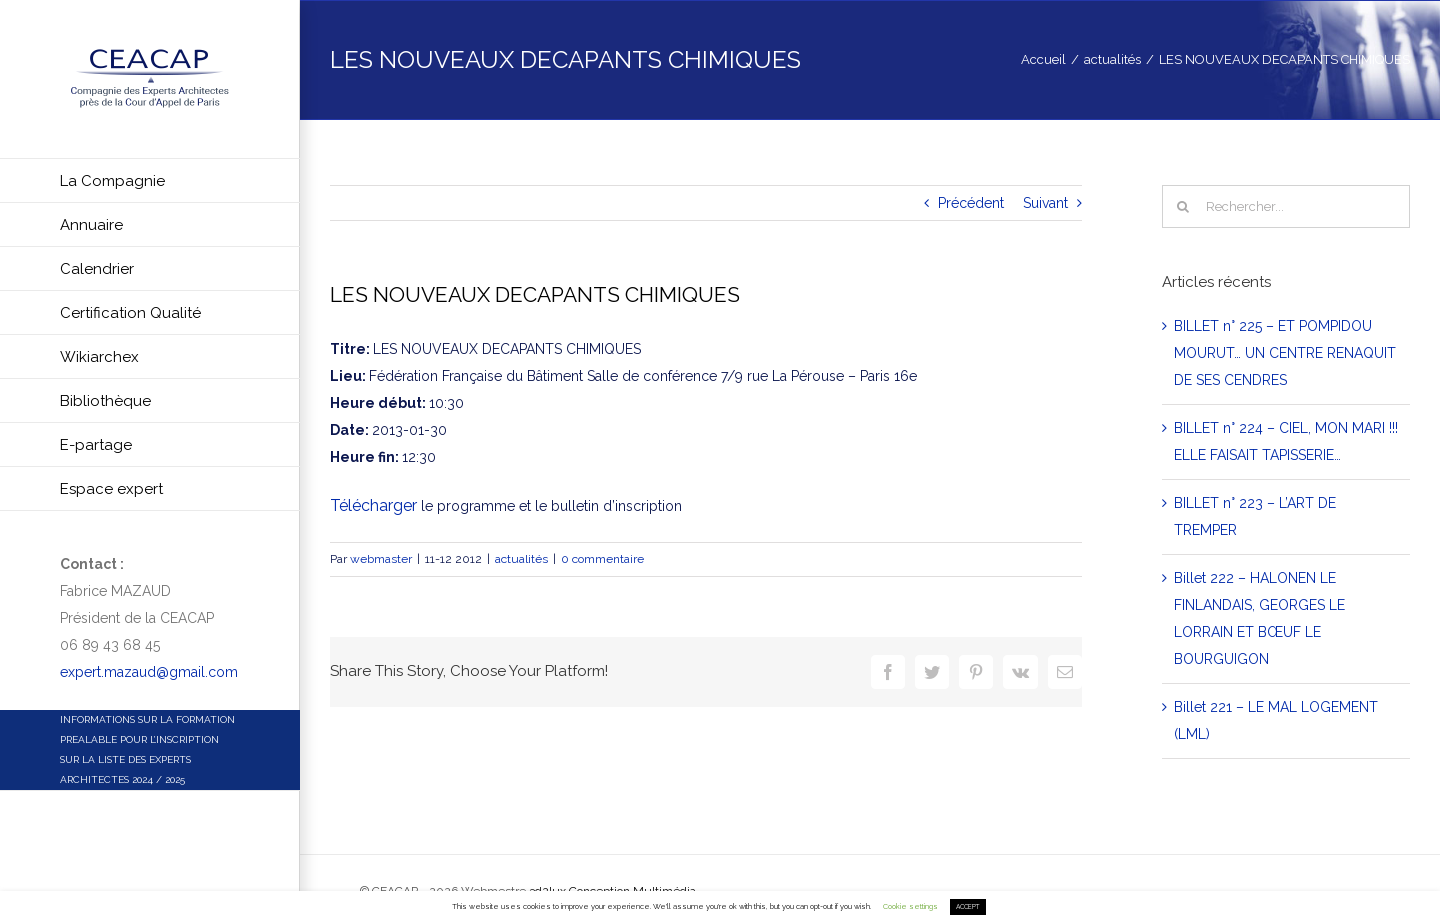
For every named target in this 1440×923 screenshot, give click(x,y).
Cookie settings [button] (910, 906)
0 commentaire (602, 559)
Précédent (971, 203)
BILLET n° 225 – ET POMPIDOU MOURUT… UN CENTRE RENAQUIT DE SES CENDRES (1285, 353)
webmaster (381, 559)
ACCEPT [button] (968, 907)
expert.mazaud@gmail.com (149, 672)
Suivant (1045, 203)
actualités (521, 559)
